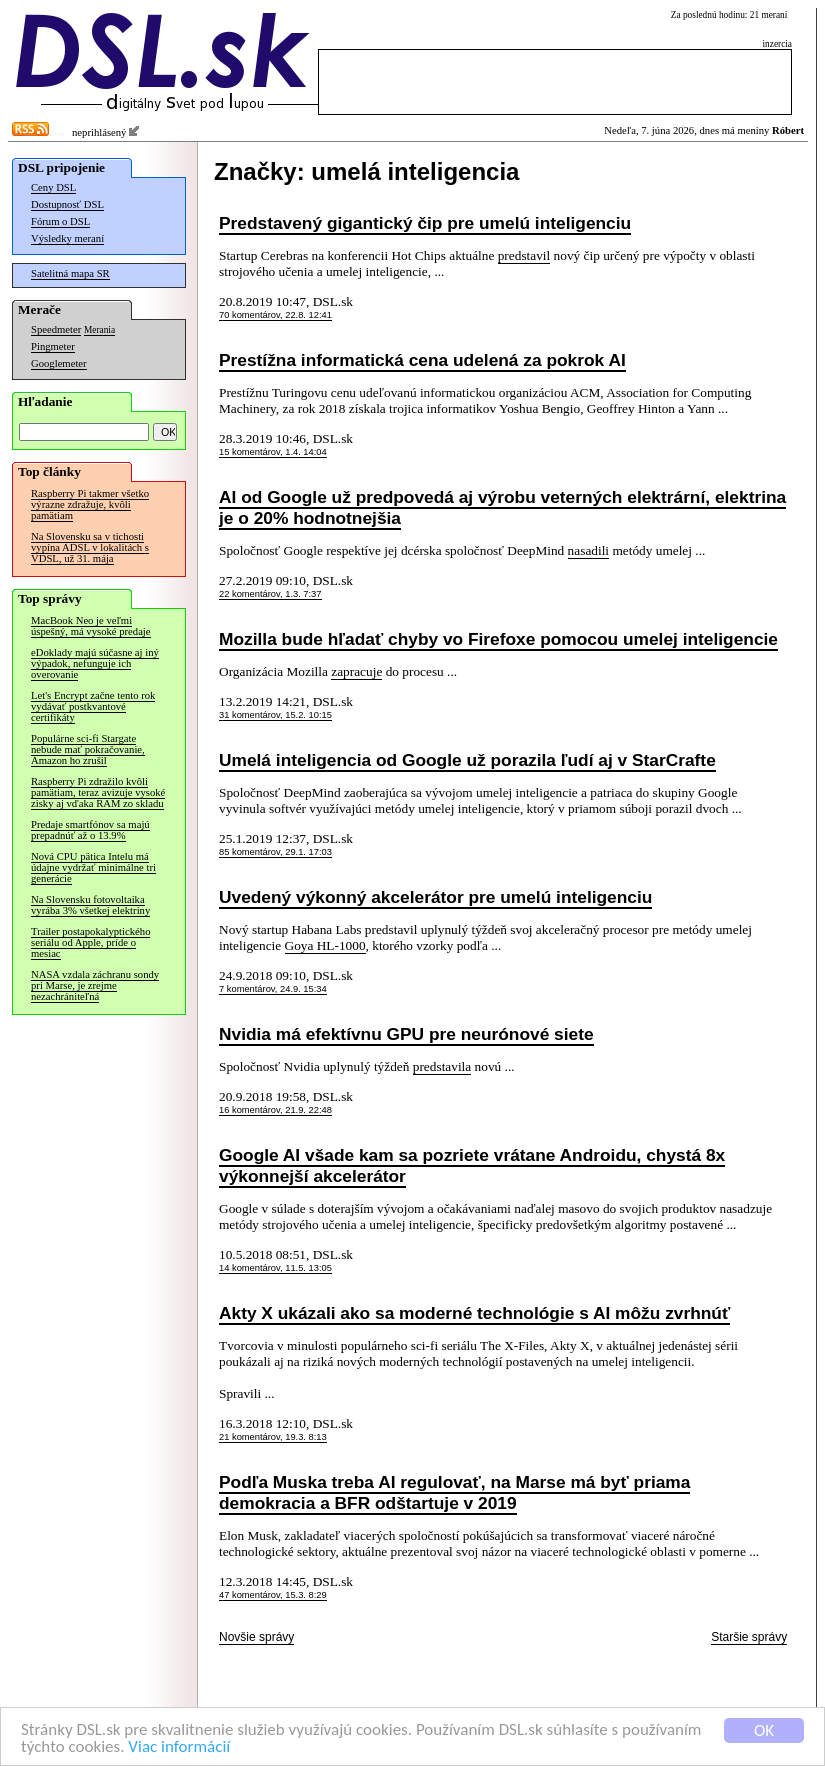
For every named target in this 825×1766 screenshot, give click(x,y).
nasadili (588, 550)
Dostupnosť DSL (67, 204)
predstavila (442, 1066)
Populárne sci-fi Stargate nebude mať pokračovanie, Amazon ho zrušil (88, 749)
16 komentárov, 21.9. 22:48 (275, 1110)
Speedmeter (56, 329)
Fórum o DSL (60, 221)
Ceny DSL (53, 187)
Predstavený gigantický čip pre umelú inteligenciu (425, 223)
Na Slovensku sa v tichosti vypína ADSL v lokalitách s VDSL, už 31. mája (90, 547)
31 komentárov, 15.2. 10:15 (275, 715)
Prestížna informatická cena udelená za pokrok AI (422, 360)
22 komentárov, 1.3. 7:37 (270, 594)
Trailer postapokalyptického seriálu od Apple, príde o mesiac (90, 942)
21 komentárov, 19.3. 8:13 (273, 1437)
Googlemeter (59, 363)
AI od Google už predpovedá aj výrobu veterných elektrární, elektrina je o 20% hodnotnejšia (502, 507)
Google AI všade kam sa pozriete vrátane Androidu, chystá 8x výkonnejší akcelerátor (472, 1165)
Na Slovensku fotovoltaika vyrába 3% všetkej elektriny (90, 905)
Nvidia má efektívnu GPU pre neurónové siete (406, 1034)
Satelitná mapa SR (70, 273)
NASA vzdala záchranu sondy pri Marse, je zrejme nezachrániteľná (95, 985)
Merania (99, 330)
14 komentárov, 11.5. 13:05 (275, 1268)
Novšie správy (256, 1637)
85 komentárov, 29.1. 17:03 (275, 852)
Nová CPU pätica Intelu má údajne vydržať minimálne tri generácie (93, 867)
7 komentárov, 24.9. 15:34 (273, 989)
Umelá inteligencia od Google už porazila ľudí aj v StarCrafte (467, 760)
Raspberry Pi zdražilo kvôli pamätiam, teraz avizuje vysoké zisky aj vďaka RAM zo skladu (98, 792)
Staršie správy (749, 1637)
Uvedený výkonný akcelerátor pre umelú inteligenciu (435, 897)
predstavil (524, 255)
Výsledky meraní (67, 238)
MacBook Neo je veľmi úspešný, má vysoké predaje (91, 626)
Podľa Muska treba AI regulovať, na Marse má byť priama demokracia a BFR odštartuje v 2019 (454, 1492)
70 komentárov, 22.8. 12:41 (275, 315)
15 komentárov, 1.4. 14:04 (273, 452)
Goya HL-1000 (325, 945)
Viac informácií (179, 1747)
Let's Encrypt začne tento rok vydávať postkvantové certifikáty (93, 706)
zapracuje (356, 671)
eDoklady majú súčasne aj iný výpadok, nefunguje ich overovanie (95, 663)
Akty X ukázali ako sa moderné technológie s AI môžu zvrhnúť (474, 1313)
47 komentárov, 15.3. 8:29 (273, 1595)
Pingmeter (53, 346)
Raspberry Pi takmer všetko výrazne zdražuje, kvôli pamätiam (90, 504)
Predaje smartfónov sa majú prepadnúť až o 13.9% (90, 830)
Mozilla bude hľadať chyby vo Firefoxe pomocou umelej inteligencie (498, 639)
